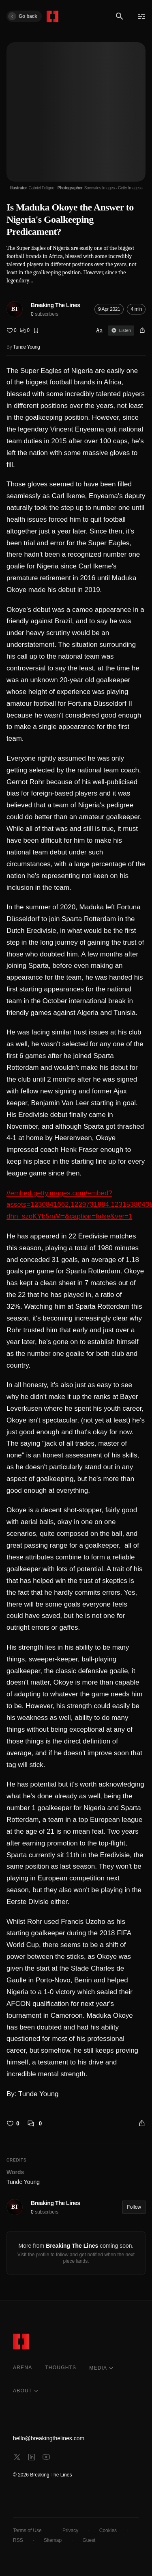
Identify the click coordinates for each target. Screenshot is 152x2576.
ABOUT (26, 2391)
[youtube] (46, 2457)
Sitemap (53, 2540)
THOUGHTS (60, 2367)
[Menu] (141, 16)
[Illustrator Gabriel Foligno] (32, 188)
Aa (99, 330)
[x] (17, 2457)
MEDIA (101, 2368)
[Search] (119, 16)
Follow (134, 2207)
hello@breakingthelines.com (48, 2438)
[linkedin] (32, 2457)
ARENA (22, 2367)
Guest (88, 2540)
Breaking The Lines (55, 305)
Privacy (70, 2530)
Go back (22, 16)
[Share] (142, 330)
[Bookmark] (36, 330)
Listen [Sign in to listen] (121, 330)
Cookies (108, 2530)
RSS (18, 2540)
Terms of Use (27, 2530)
